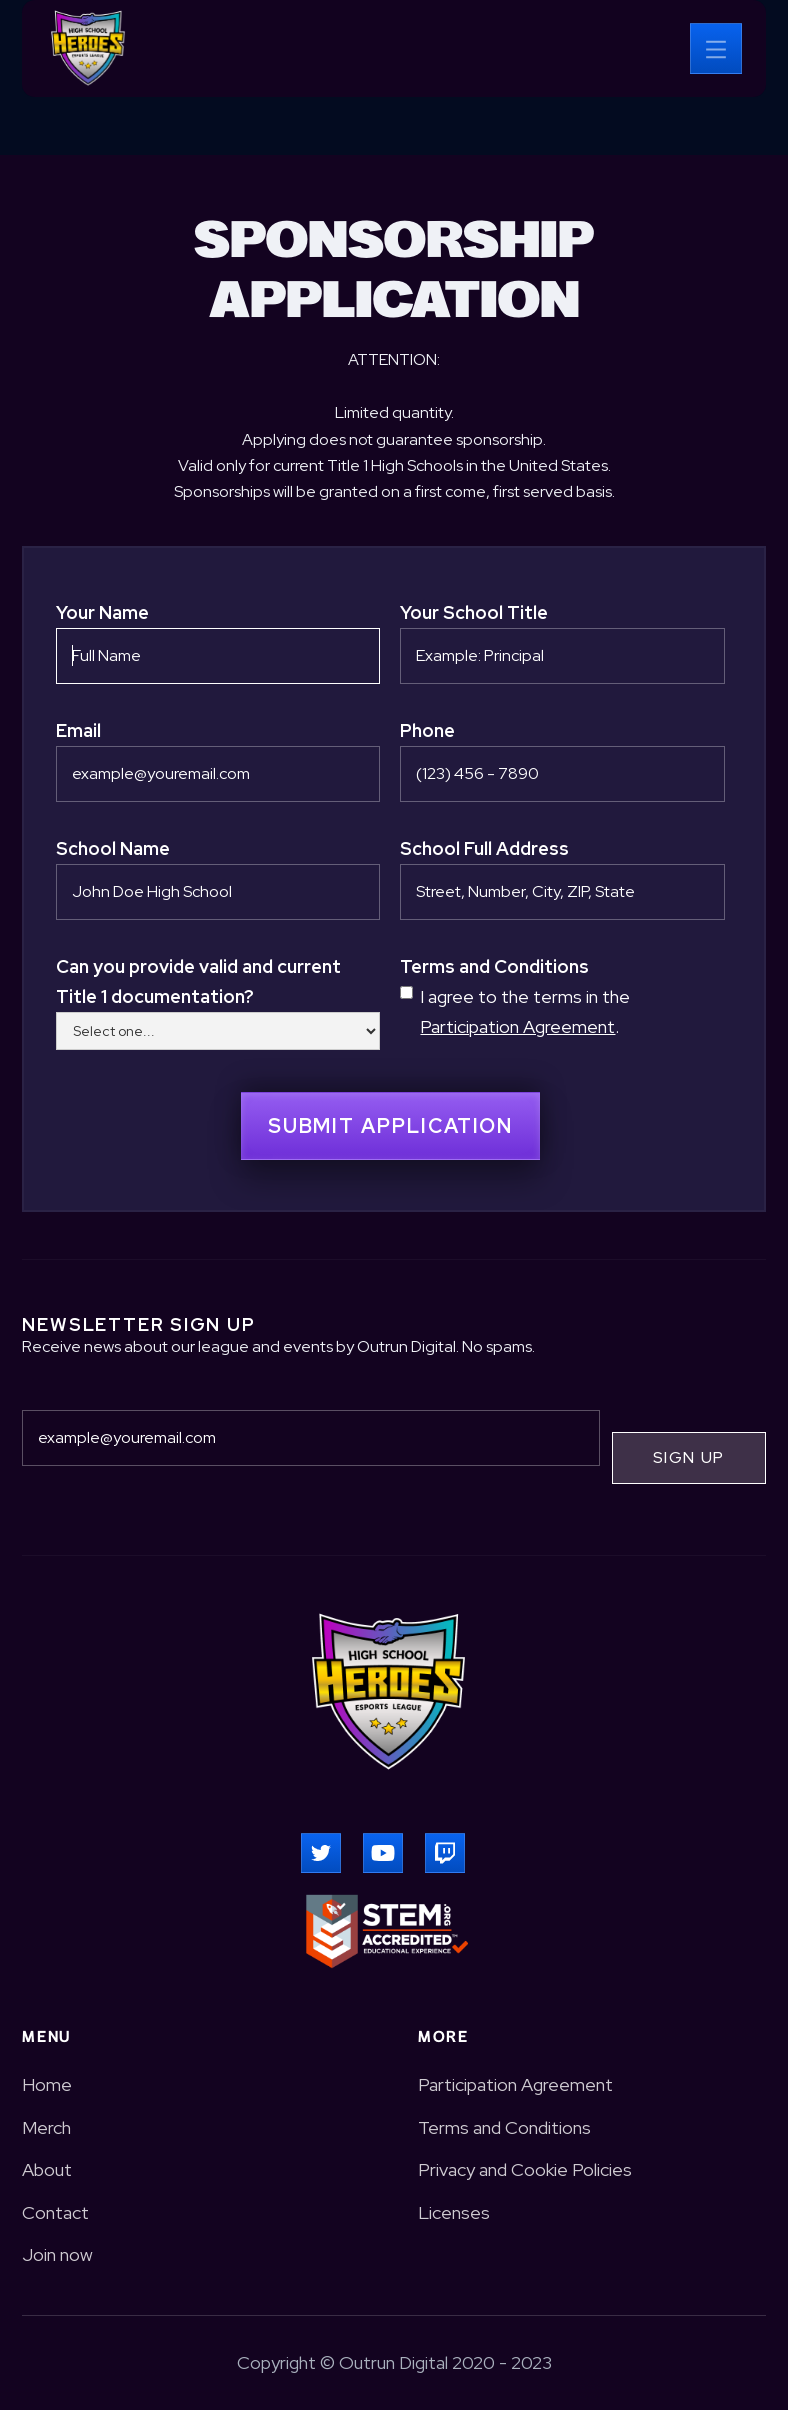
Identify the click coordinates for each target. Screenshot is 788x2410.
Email (78, 730)
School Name (113, 848)
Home (47, 2084)
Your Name (102, 612)
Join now (57, 2254)
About (47, 2169)
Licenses (454, 2212)
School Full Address (484, 848)
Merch (46, 2127)
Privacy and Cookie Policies (525, 2169)
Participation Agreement (517, 1026)
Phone (427, 730)
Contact (55, 2212)
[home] (88, 48)
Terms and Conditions (494, 966)
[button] (716, 48)
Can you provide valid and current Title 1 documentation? (198, 981)
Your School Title (474, 612)
